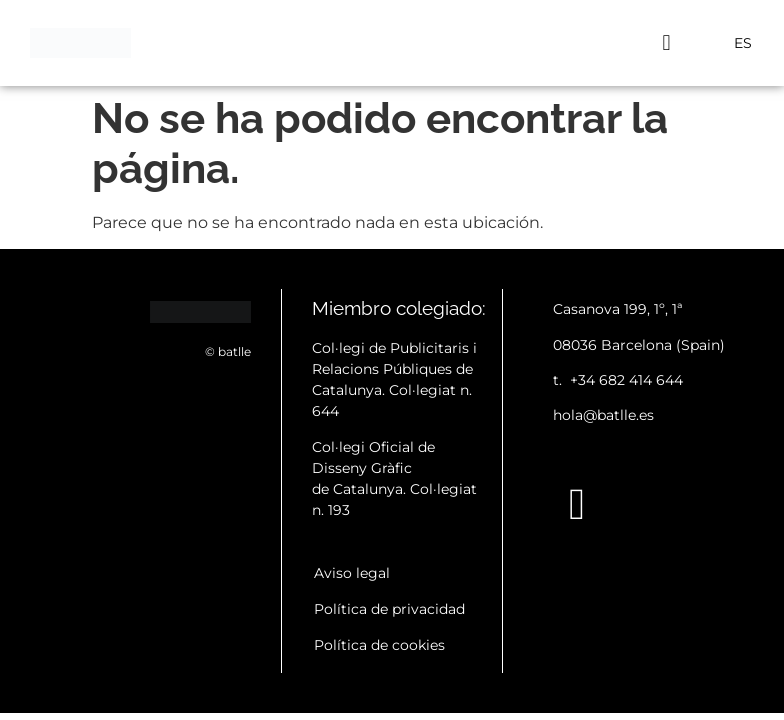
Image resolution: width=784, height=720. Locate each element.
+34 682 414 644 (626, 380)
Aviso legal (352, 573)
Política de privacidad (389, 609)
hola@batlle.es (603, 415)
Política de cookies (379, 645)
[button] (666, 43)
